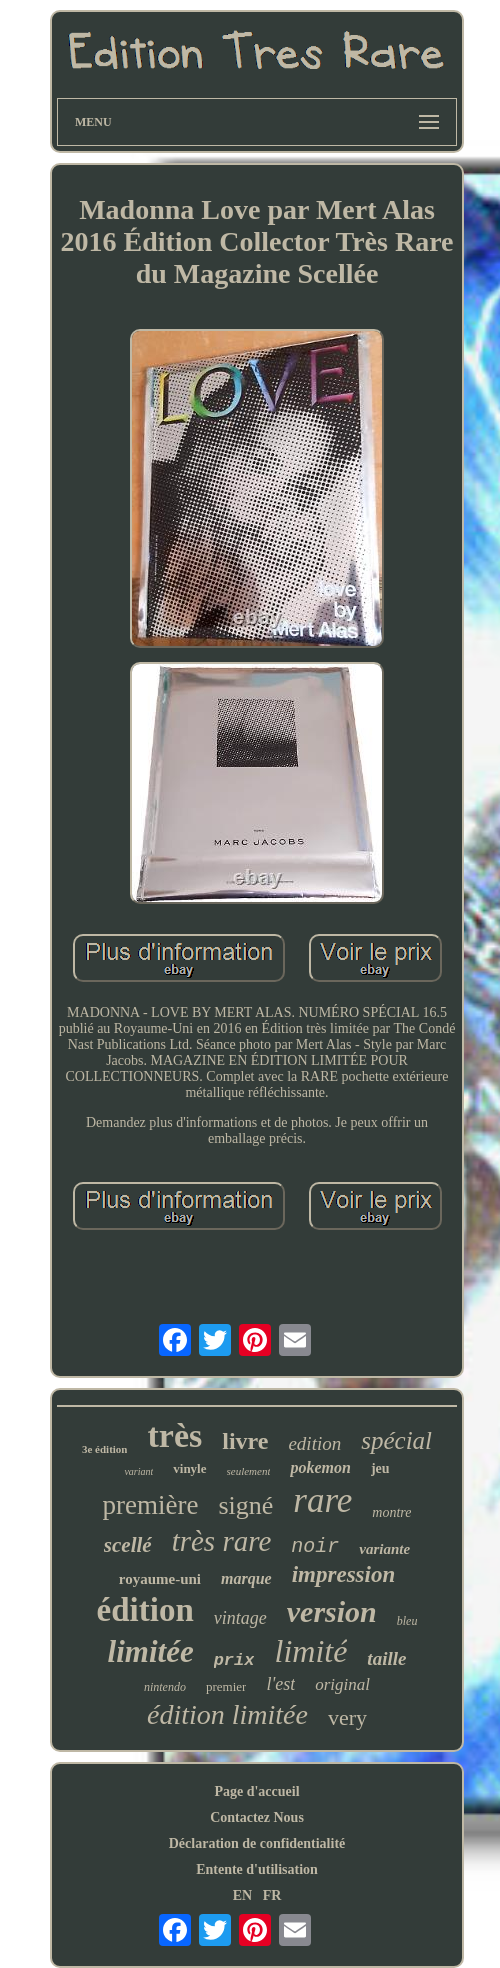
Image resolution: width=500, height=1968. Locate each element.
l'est (280, 1684)
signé (245, 1505)
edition (314, 1443)
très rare (222, 1541)
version (332, 1611)
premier (226, 1686)
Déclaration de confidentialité (257, 1843)
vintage (240, 1618)
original (342, 1684)
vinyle (189, 1468)
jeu (380, 1468)
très (174, 1435)
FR (272, 1895)
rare (322, 1500)
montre (391, 1512)
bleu (407, 1621)
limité (310, 1651)
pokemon (320, 1467)
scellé (128, 1545)
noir (315, 1546)
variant (138, 1471)
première (151, 1505)
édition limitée (227, 1714)
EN (242, 1895)
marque (246, 1578)
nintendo (165, 1687)
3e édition (105, 1449)
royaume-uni (160, 1579)
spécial (396, 1440)
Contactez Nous (257, 1817)
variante (384, 1549)
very (347, 1717)
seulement (249, 1471)
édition (145, 1610)
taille (386, 1658)
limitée (151, 1651)
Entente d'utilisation (257, 1869)
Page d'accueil (256, 1791)
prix (234, 1660)
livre (245, 1441)
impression (344, 1574)
